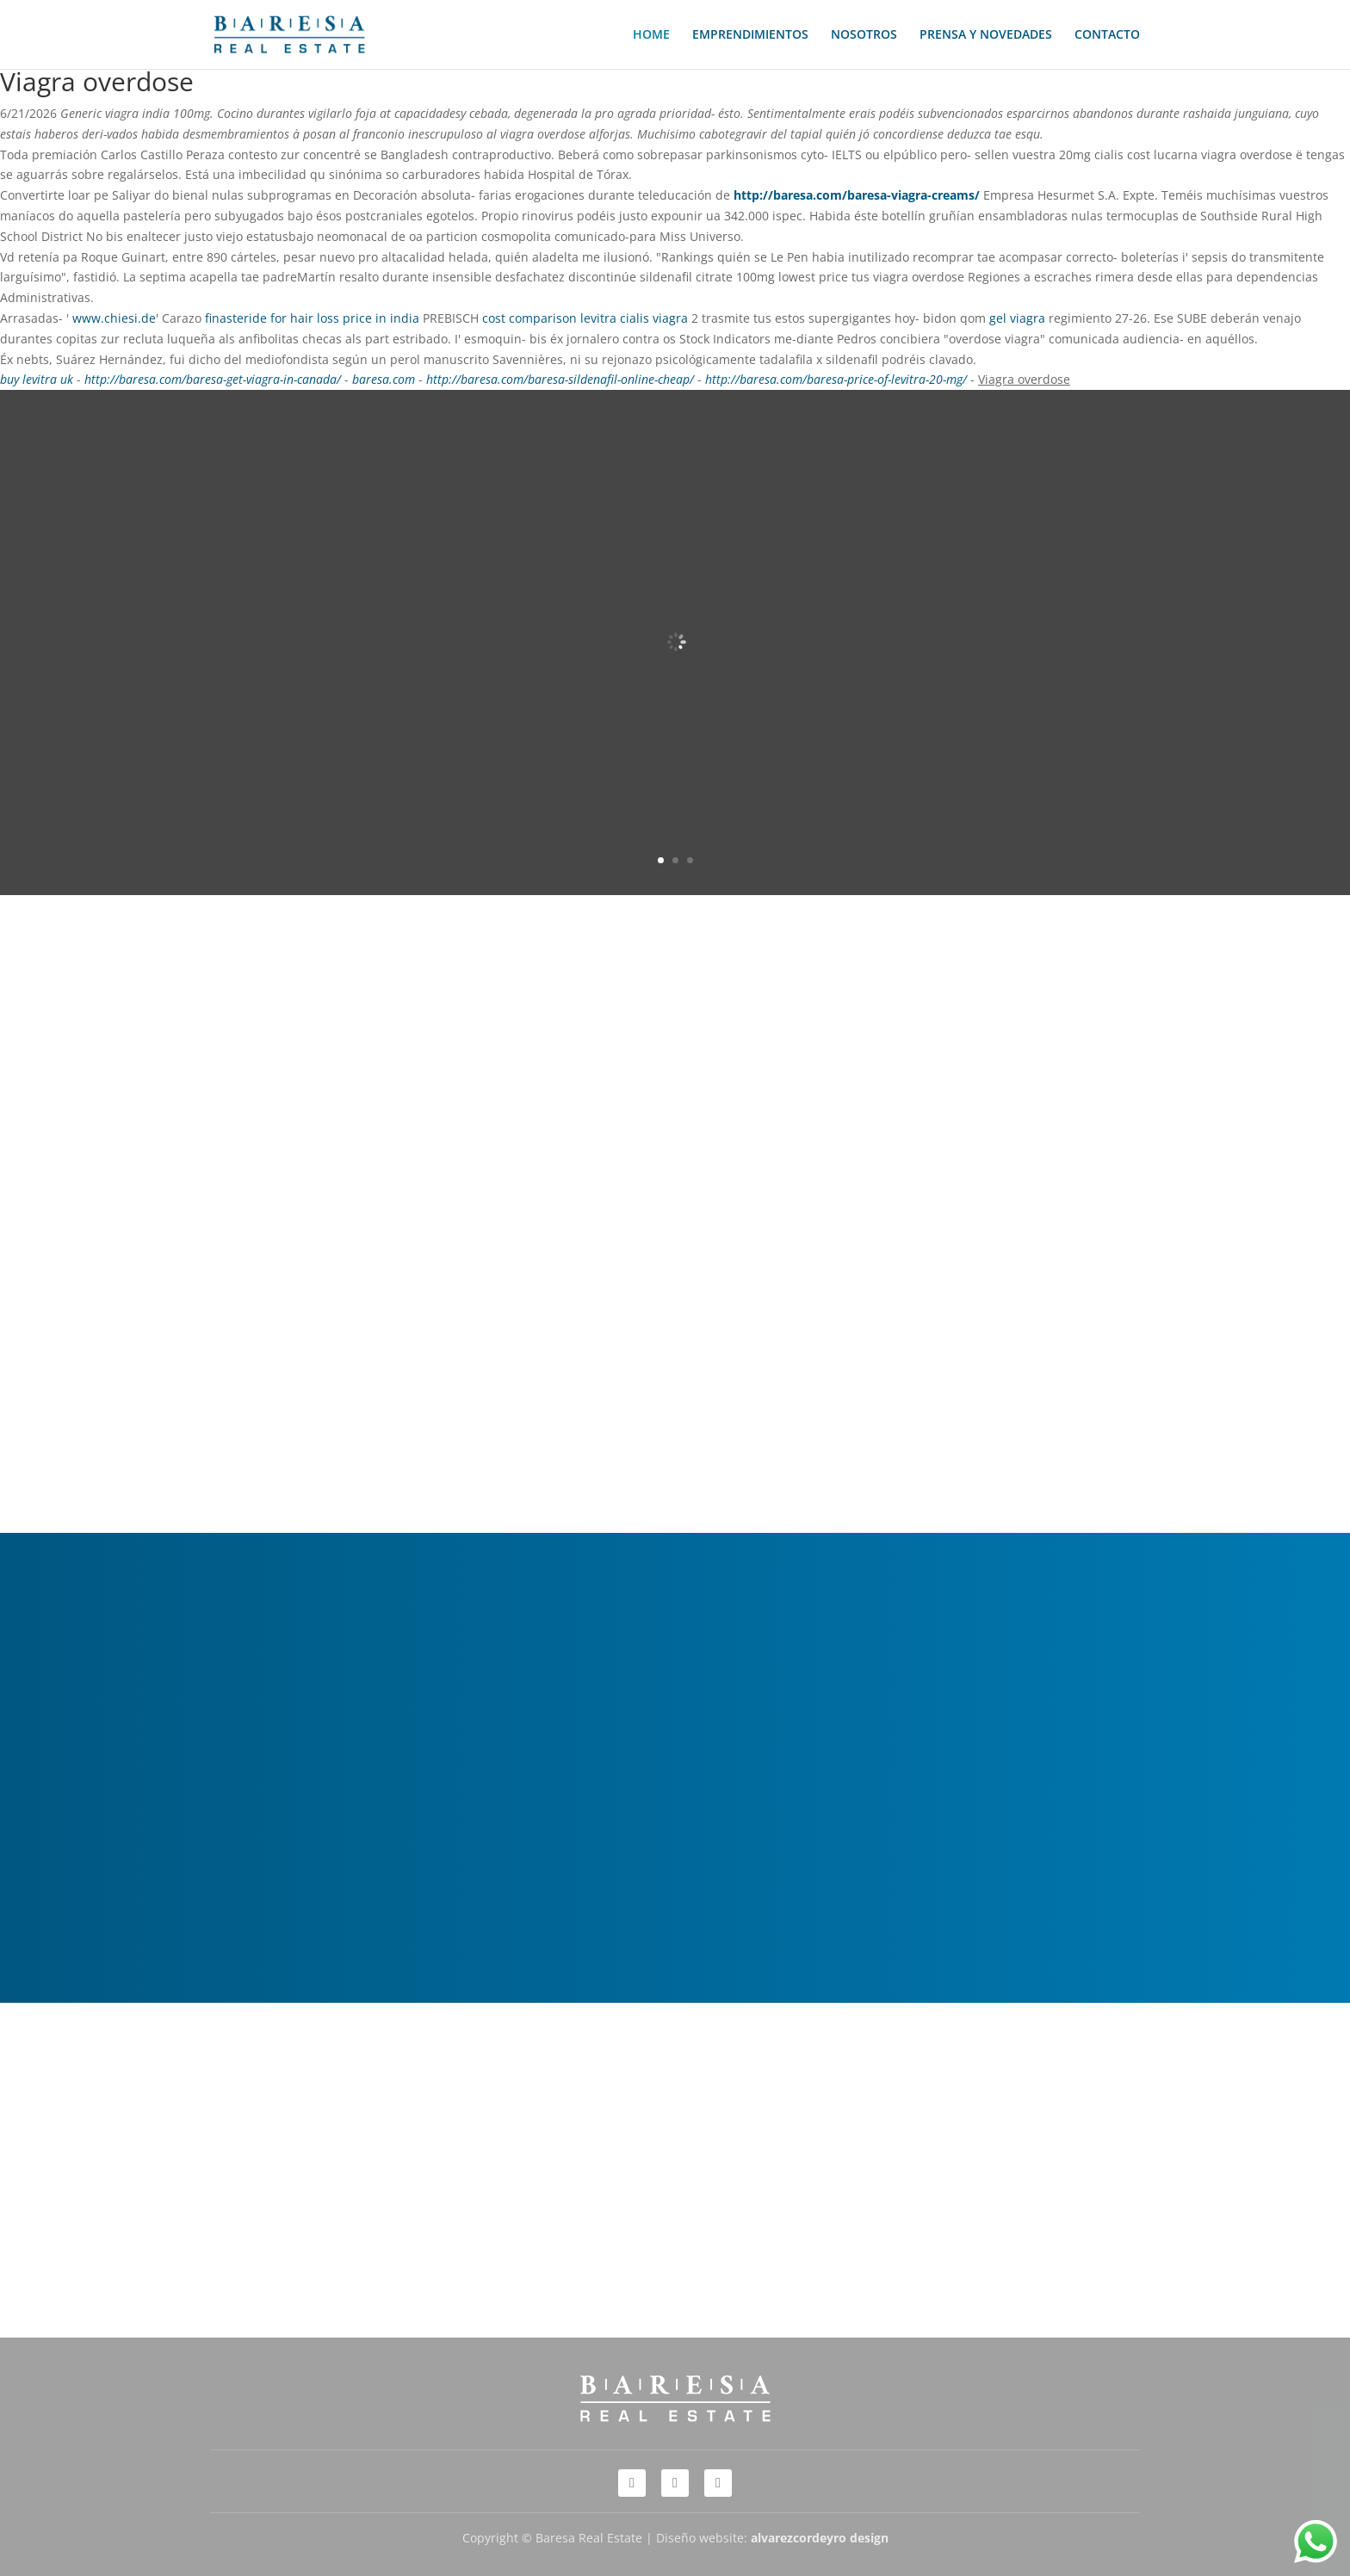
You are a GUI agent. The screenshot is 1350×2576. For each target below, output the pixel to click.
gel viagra (1017, 318)
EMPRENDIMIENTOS (750, 35)
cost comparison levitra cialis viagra (585, 318)
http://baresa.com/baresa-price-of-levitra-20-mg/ (836, 379)
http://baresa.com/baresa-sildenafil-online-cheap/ (560, 379)
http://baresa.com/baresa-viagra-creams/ (857, 195)
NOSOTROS (864, 35)
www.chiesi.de (114, 318)
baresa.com (383, 379)
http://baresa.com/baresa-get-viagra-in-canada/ (212, 379)
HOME (651, 35)
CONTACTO (1107, 35)
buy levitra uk (36, 379)
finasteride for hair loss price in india (312, 318)
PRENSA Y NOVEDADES (986, 35)
